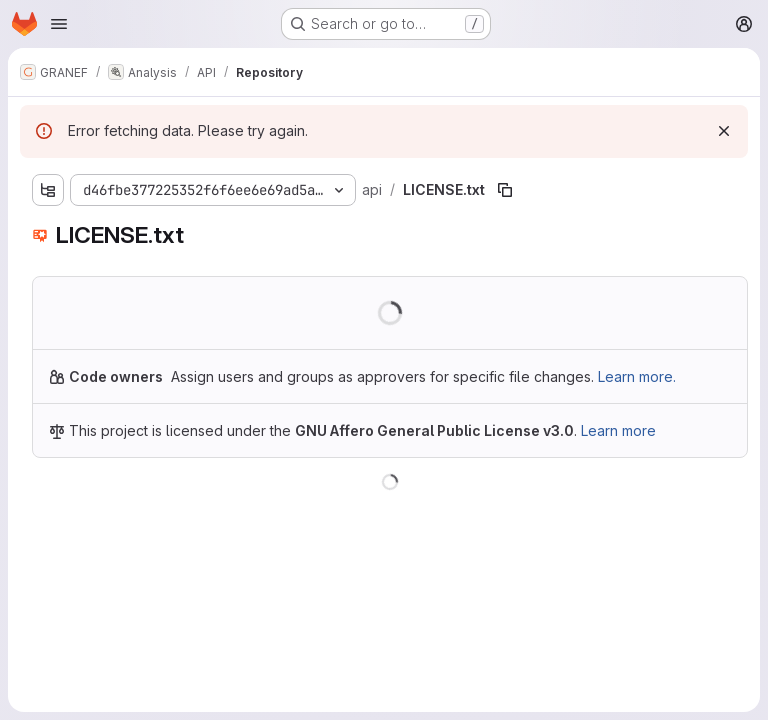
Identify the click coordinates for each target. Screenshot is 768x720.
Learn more (618, 430)
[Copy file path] (505, 190)
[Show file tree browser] (48, 190)
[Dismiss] (724, 131)
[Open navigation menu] (59, 24)
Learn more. (637, 376)
